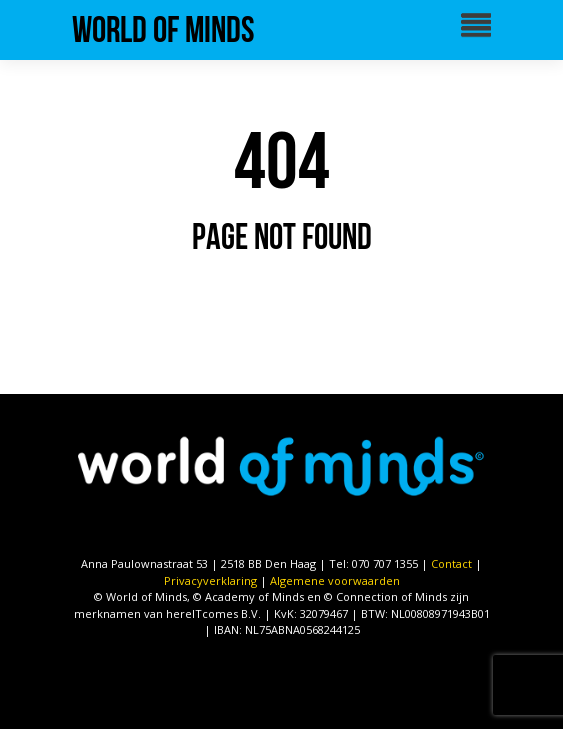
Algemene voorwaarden (335, 580)
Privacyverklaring (210, 580)
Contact (451, 563)
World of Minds (163, 30)
